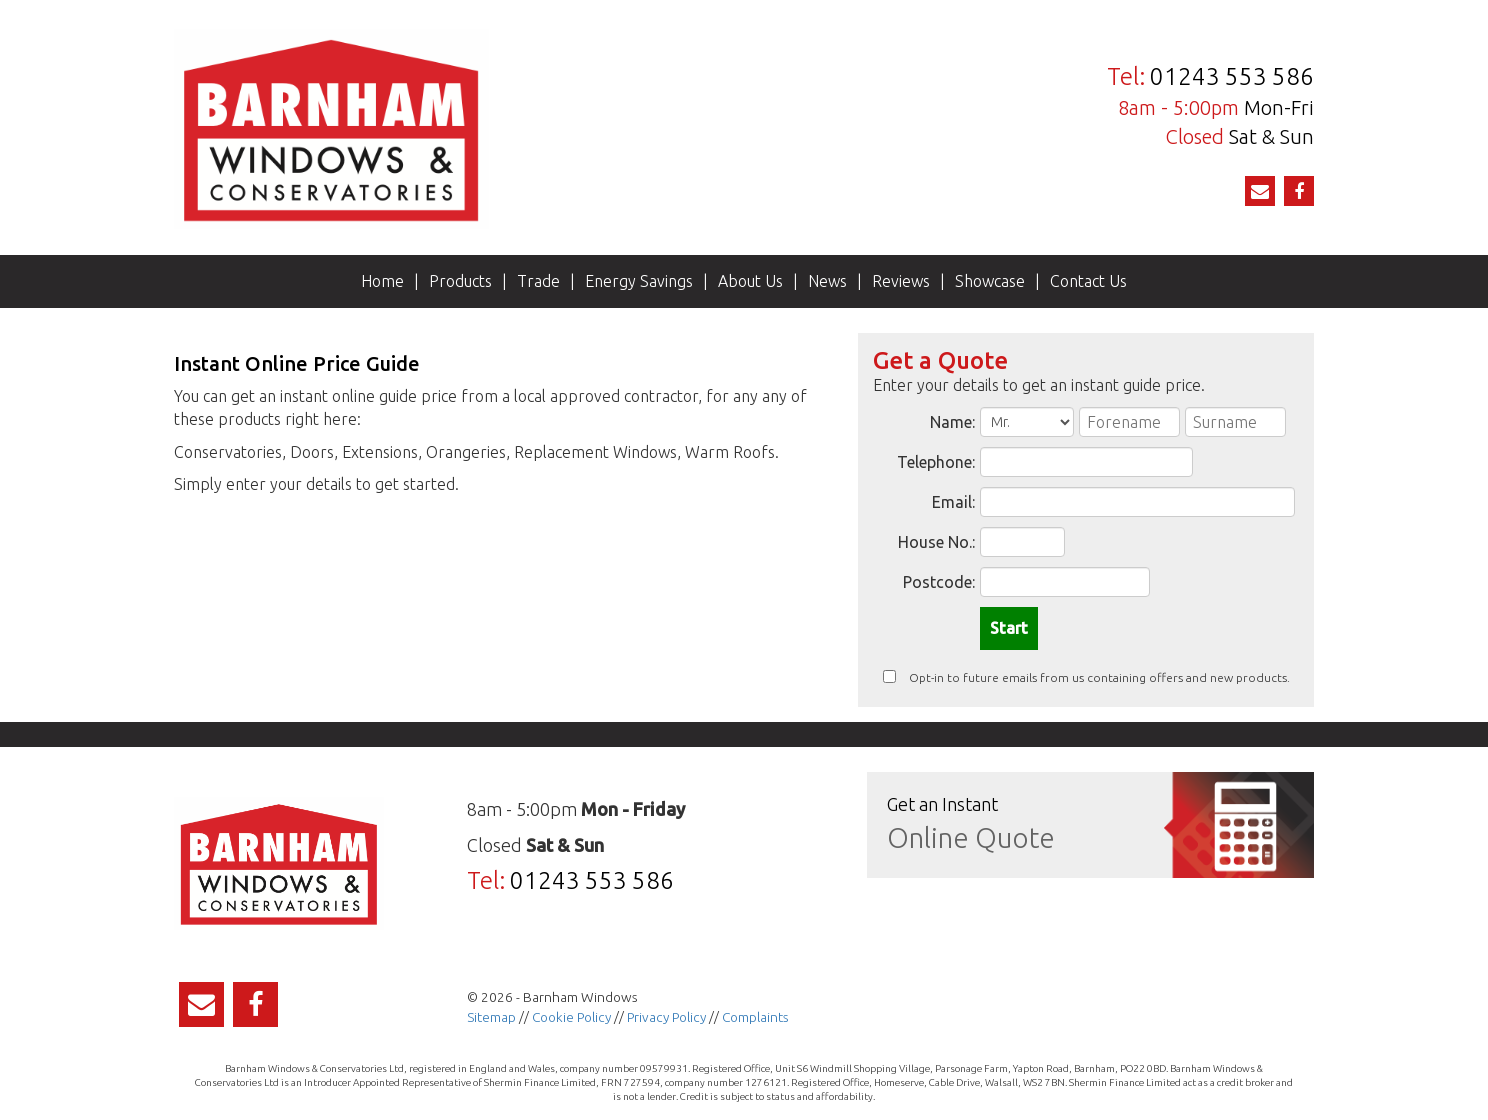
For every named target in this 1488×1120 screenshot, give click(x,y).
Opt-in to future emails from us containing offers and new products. (1086, 677)
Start (1009, 628)
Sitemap (491, 1017)
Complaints (755, 1017)
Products (460, 281)
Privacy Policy (666, 1017)
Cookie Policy (571, 1017)
